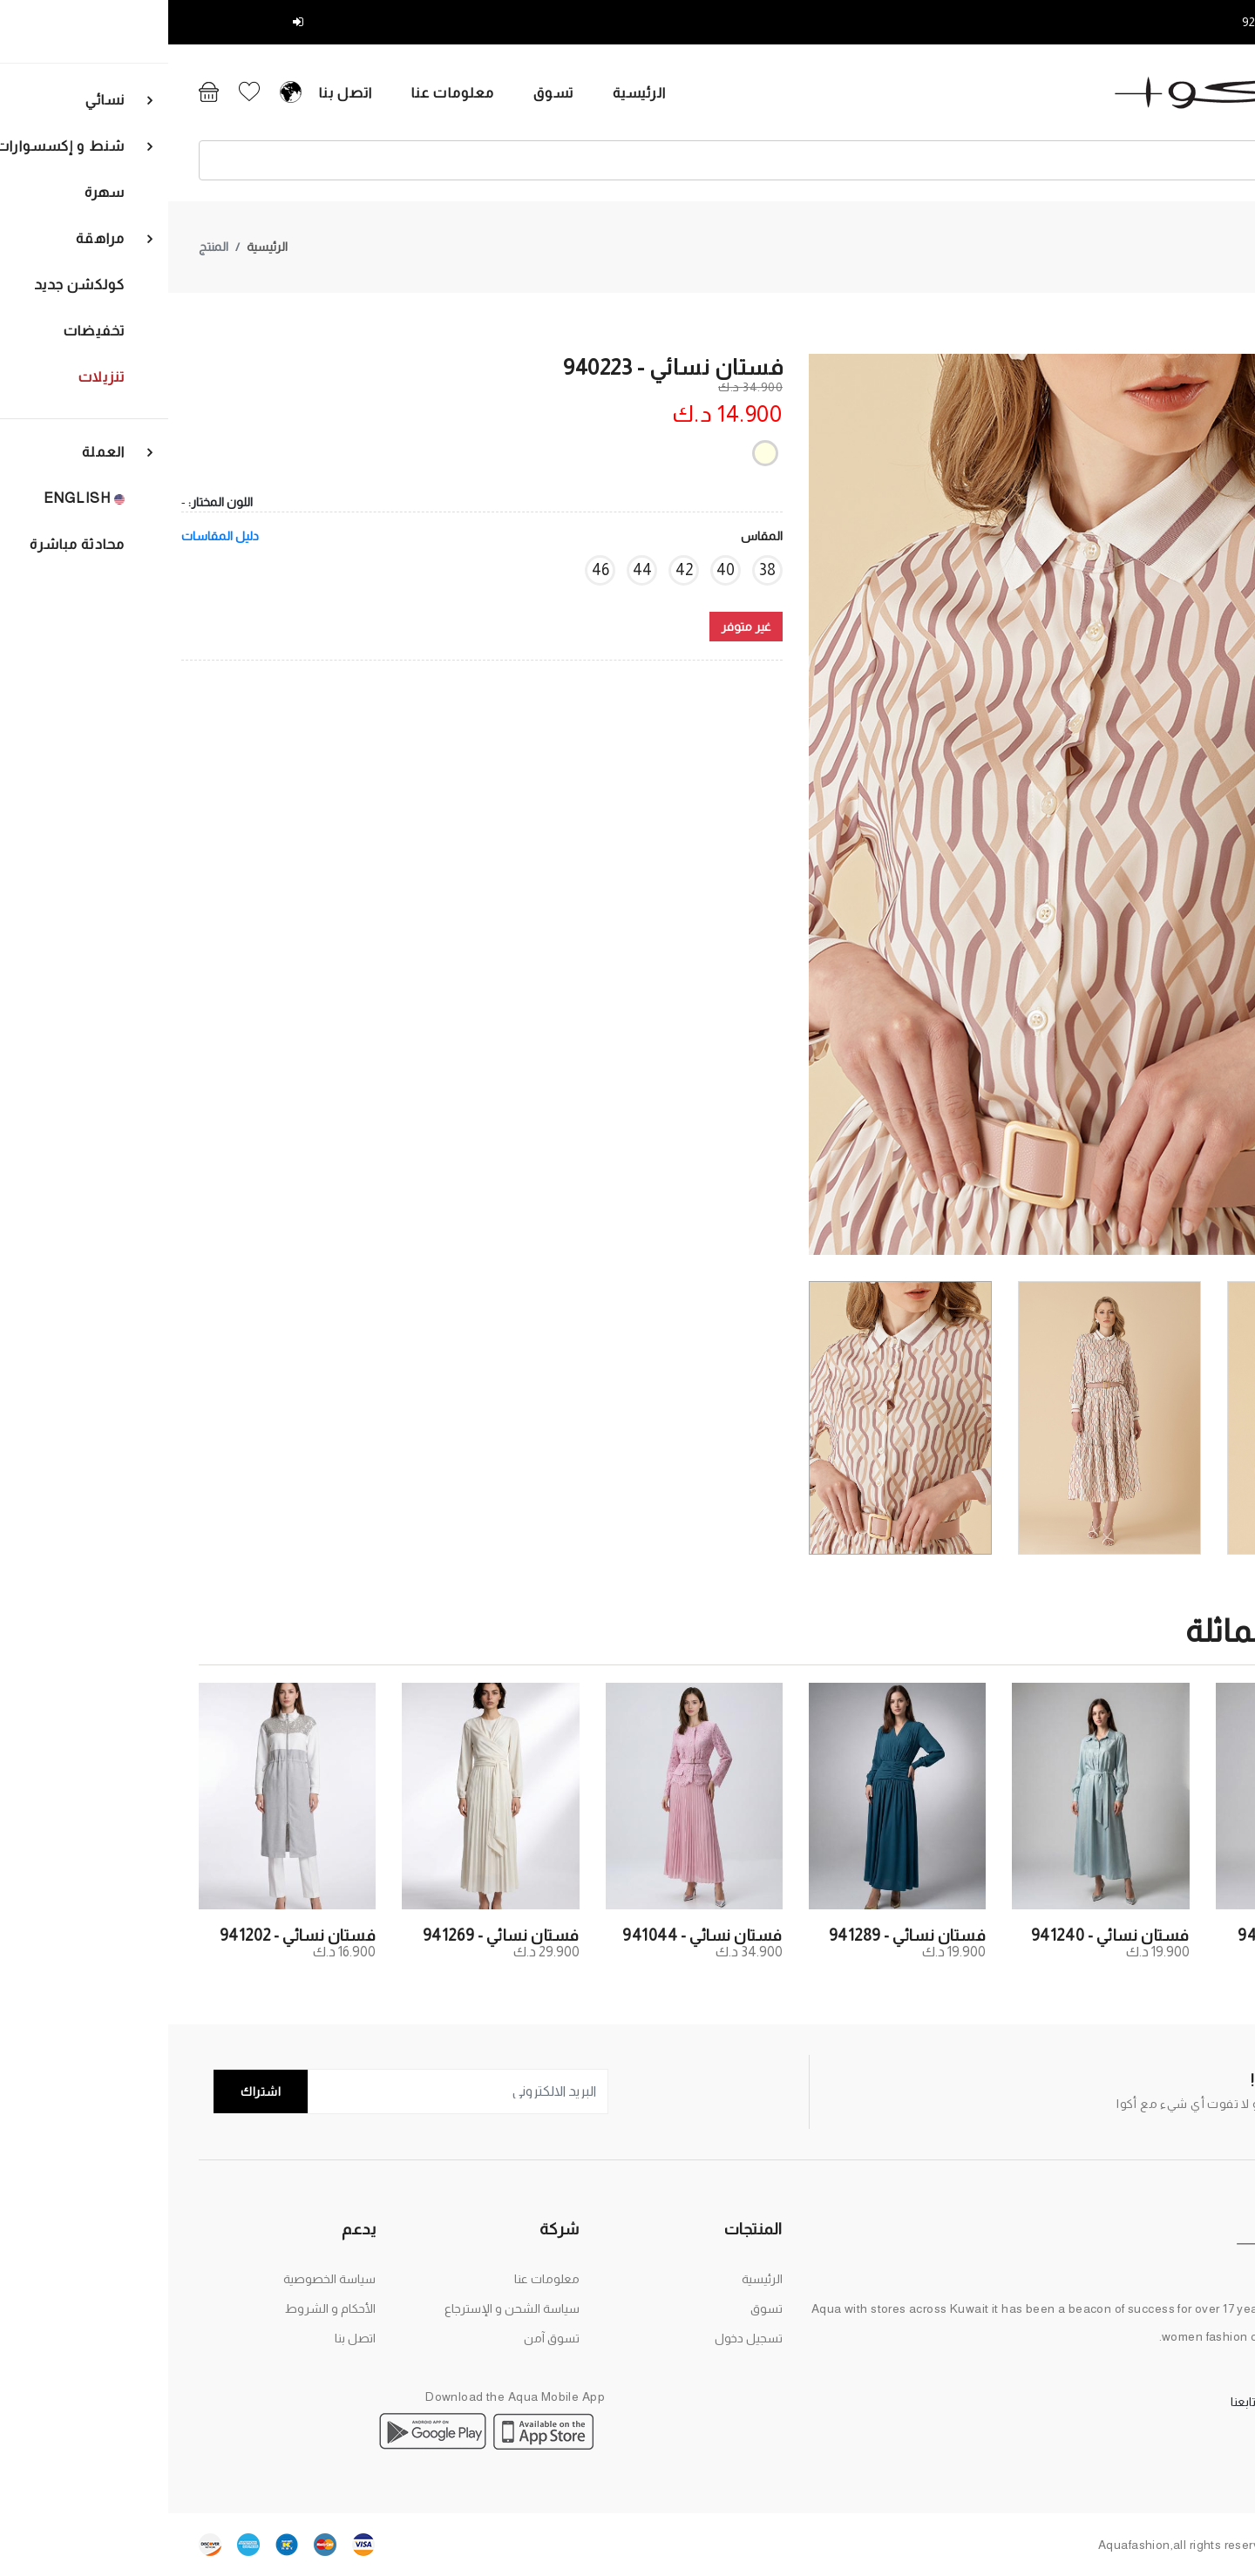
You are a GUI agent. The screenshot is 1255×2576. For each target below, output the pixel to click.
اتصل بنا (135, 92)
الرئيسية (429, 92)
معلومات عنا (242, 92)
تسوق (343, 92)
